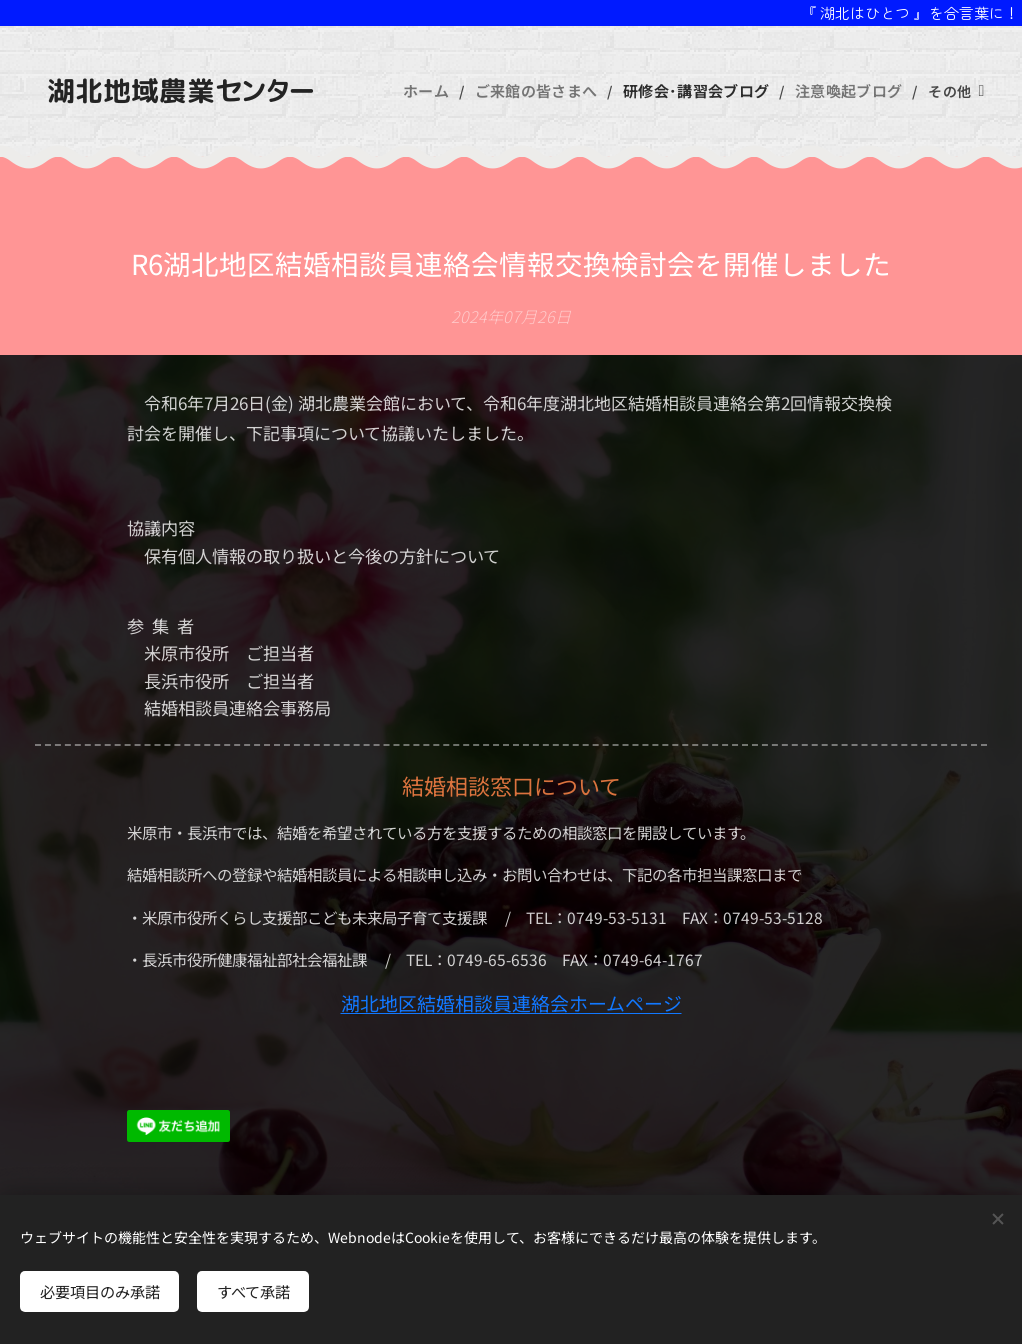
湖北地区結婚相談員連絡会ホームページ (511, 1002)
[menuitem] (447, 91)
